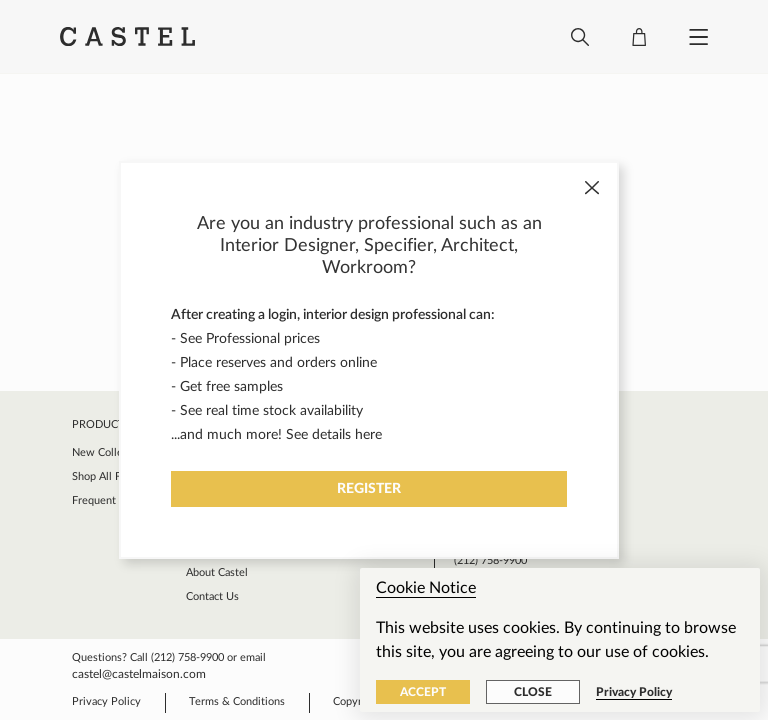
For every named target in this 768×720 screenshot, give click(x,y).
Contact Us (212, 596)
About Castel (217, 572)
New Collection (109, 452)
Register (369, 489)
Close (533, 692)
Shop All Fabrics (110, 476)
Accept (423, 692)
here (368, 435)
